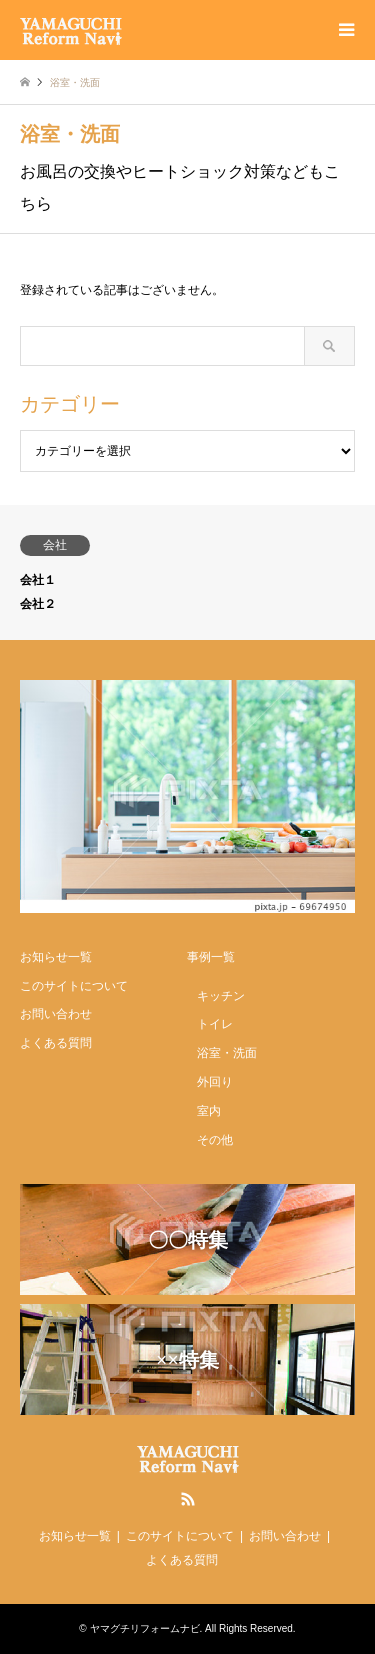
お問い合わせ (56, 1014)
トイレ (215, 1024)
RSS (188, 1499)
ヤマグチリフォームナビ (145, 1628)
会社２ (38, 604)
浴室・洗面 (227, 1053)
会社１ (38, 580)
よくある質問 (56, 1043)
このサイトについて (74, 986)
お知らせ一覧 (56, 957)
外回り (215, 1082)
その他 (215, 1140)
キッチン (221, 996)
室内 (209, 1111)
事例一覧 (211, 957)
